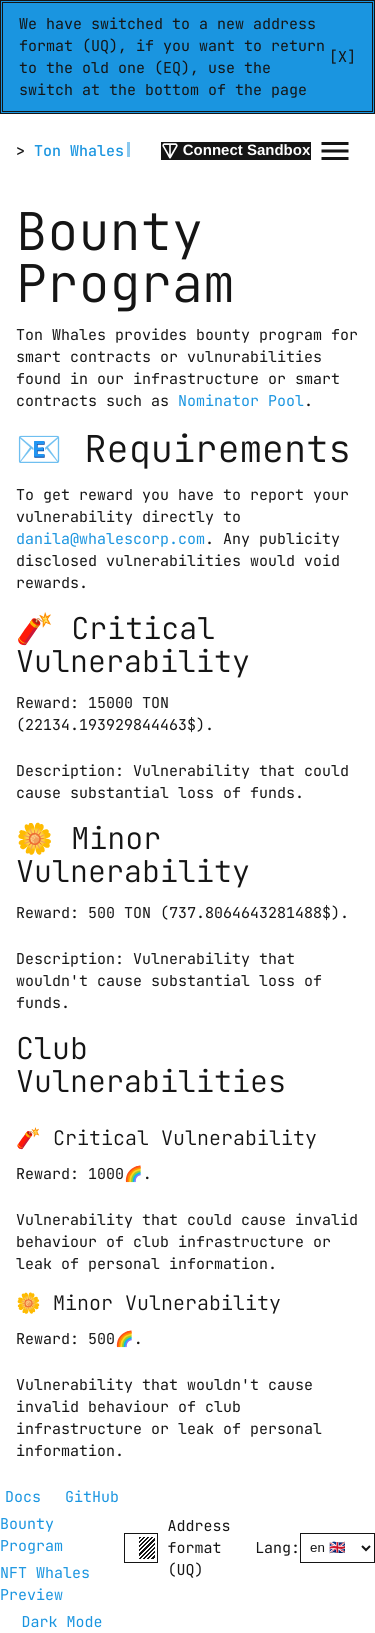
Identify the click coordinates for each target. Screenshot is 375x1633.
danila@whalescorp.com (110, 539)
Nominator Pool (241, 401)
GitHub (92, 1497)
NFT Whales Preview (49, 1584)
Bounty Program (31, 1535)
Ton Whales (79, 151)
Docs (23, 1497)
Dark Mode (61, 1622)
